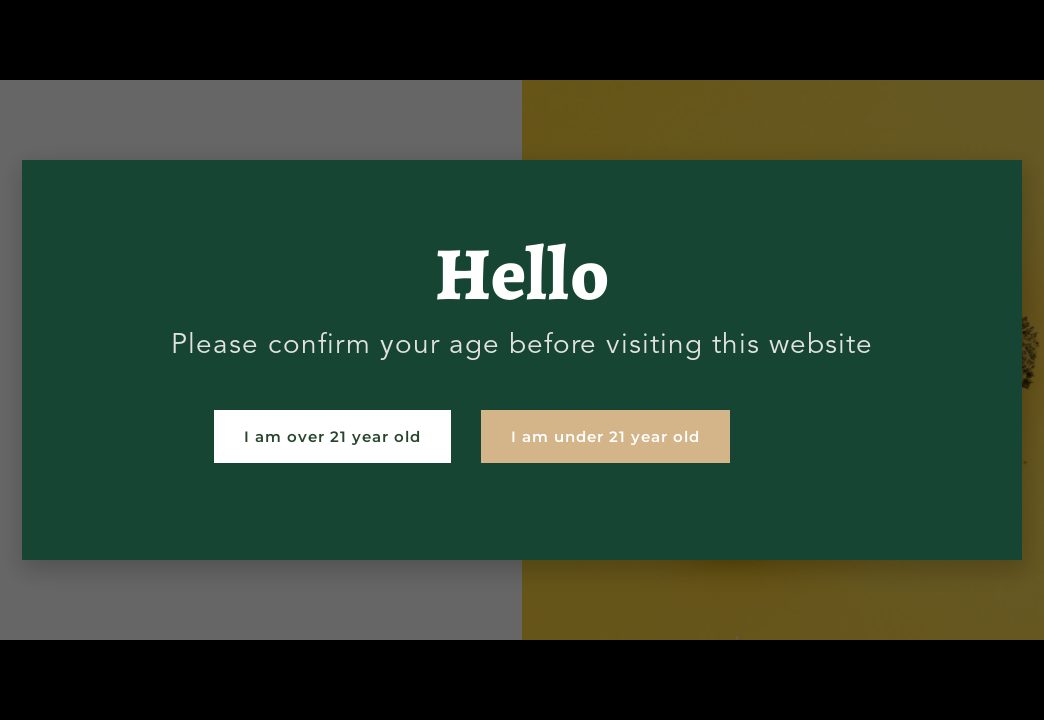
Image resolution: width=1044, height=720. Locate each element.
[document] (522, 360)
